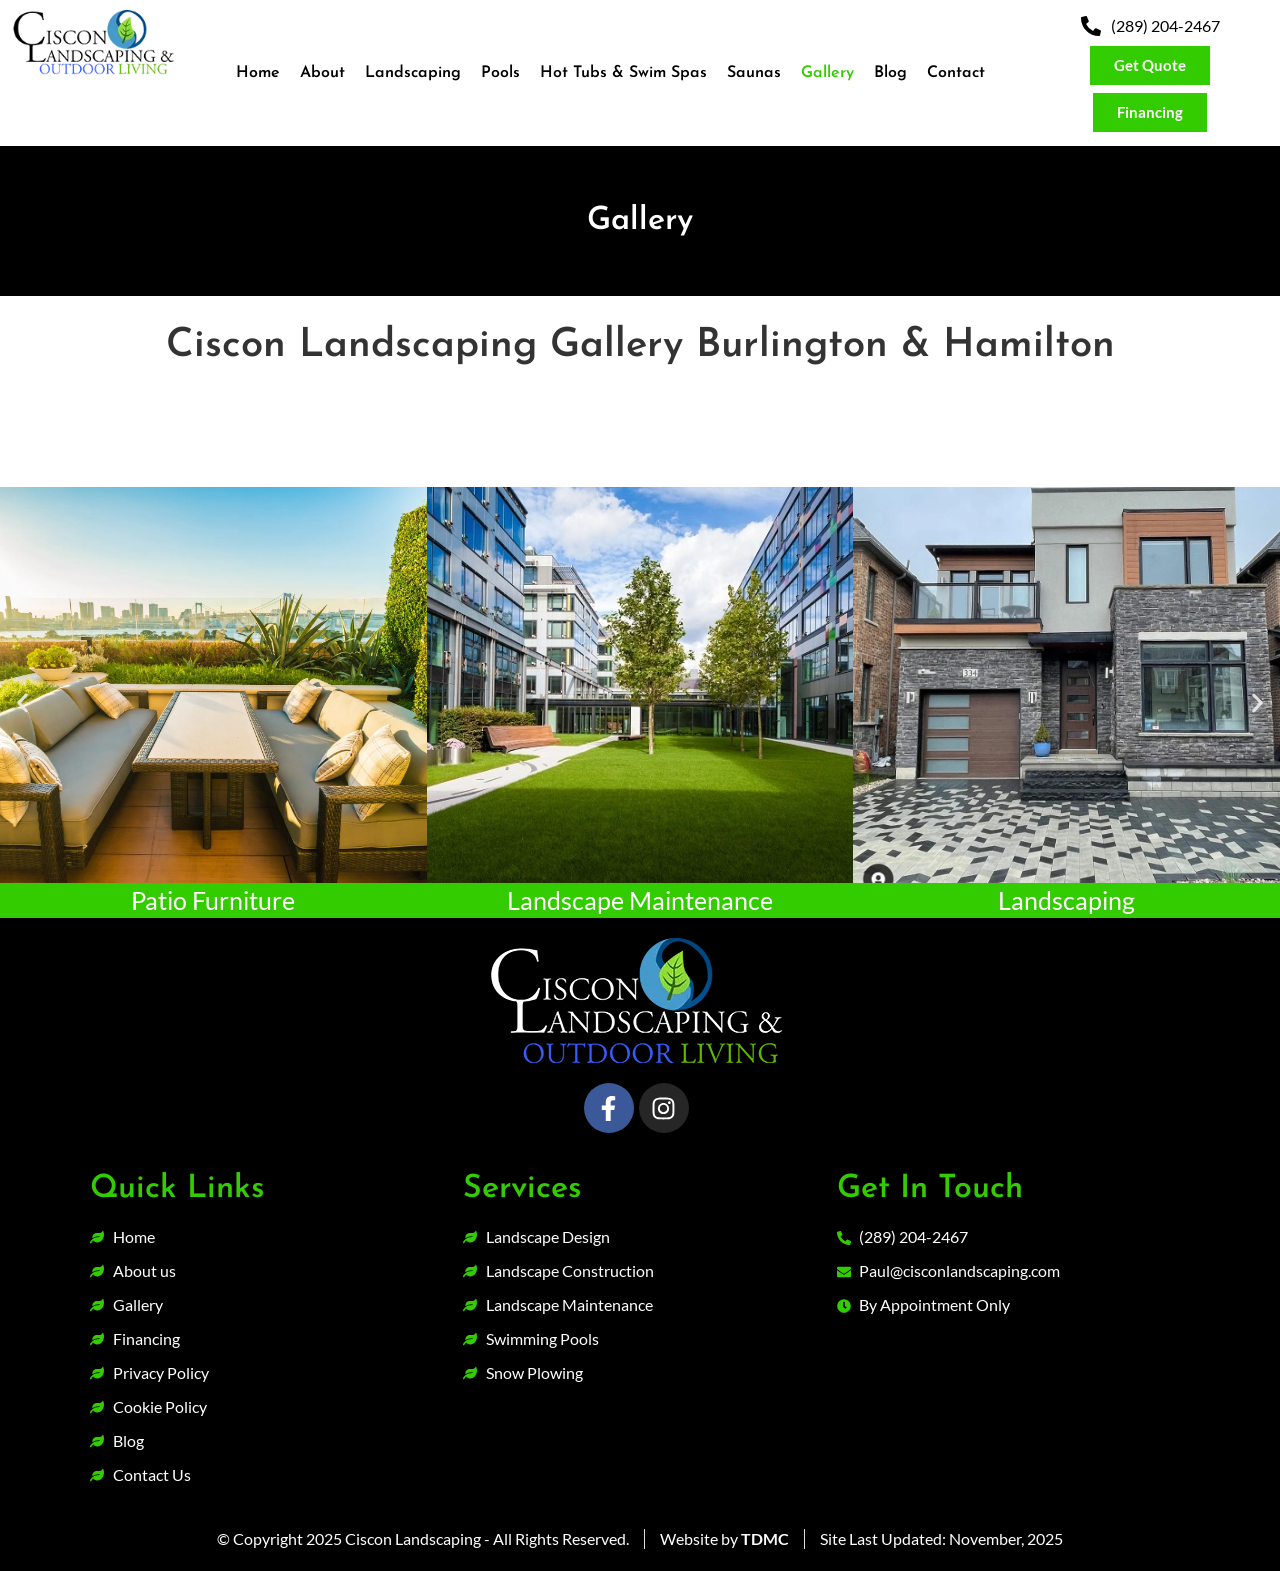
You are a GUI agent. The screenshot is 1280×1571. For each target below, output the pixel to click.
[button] (22, 702)
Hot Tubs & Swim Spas (623, 73)
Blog (890, 73)
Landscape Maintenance (640, 900)
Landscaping (413, 73)
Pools (500, 73)
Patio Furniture (213, 900)
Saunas (754, 73)
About (322, 73)
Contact (956, 73)
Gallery (827, 73)
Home (258, 73)
